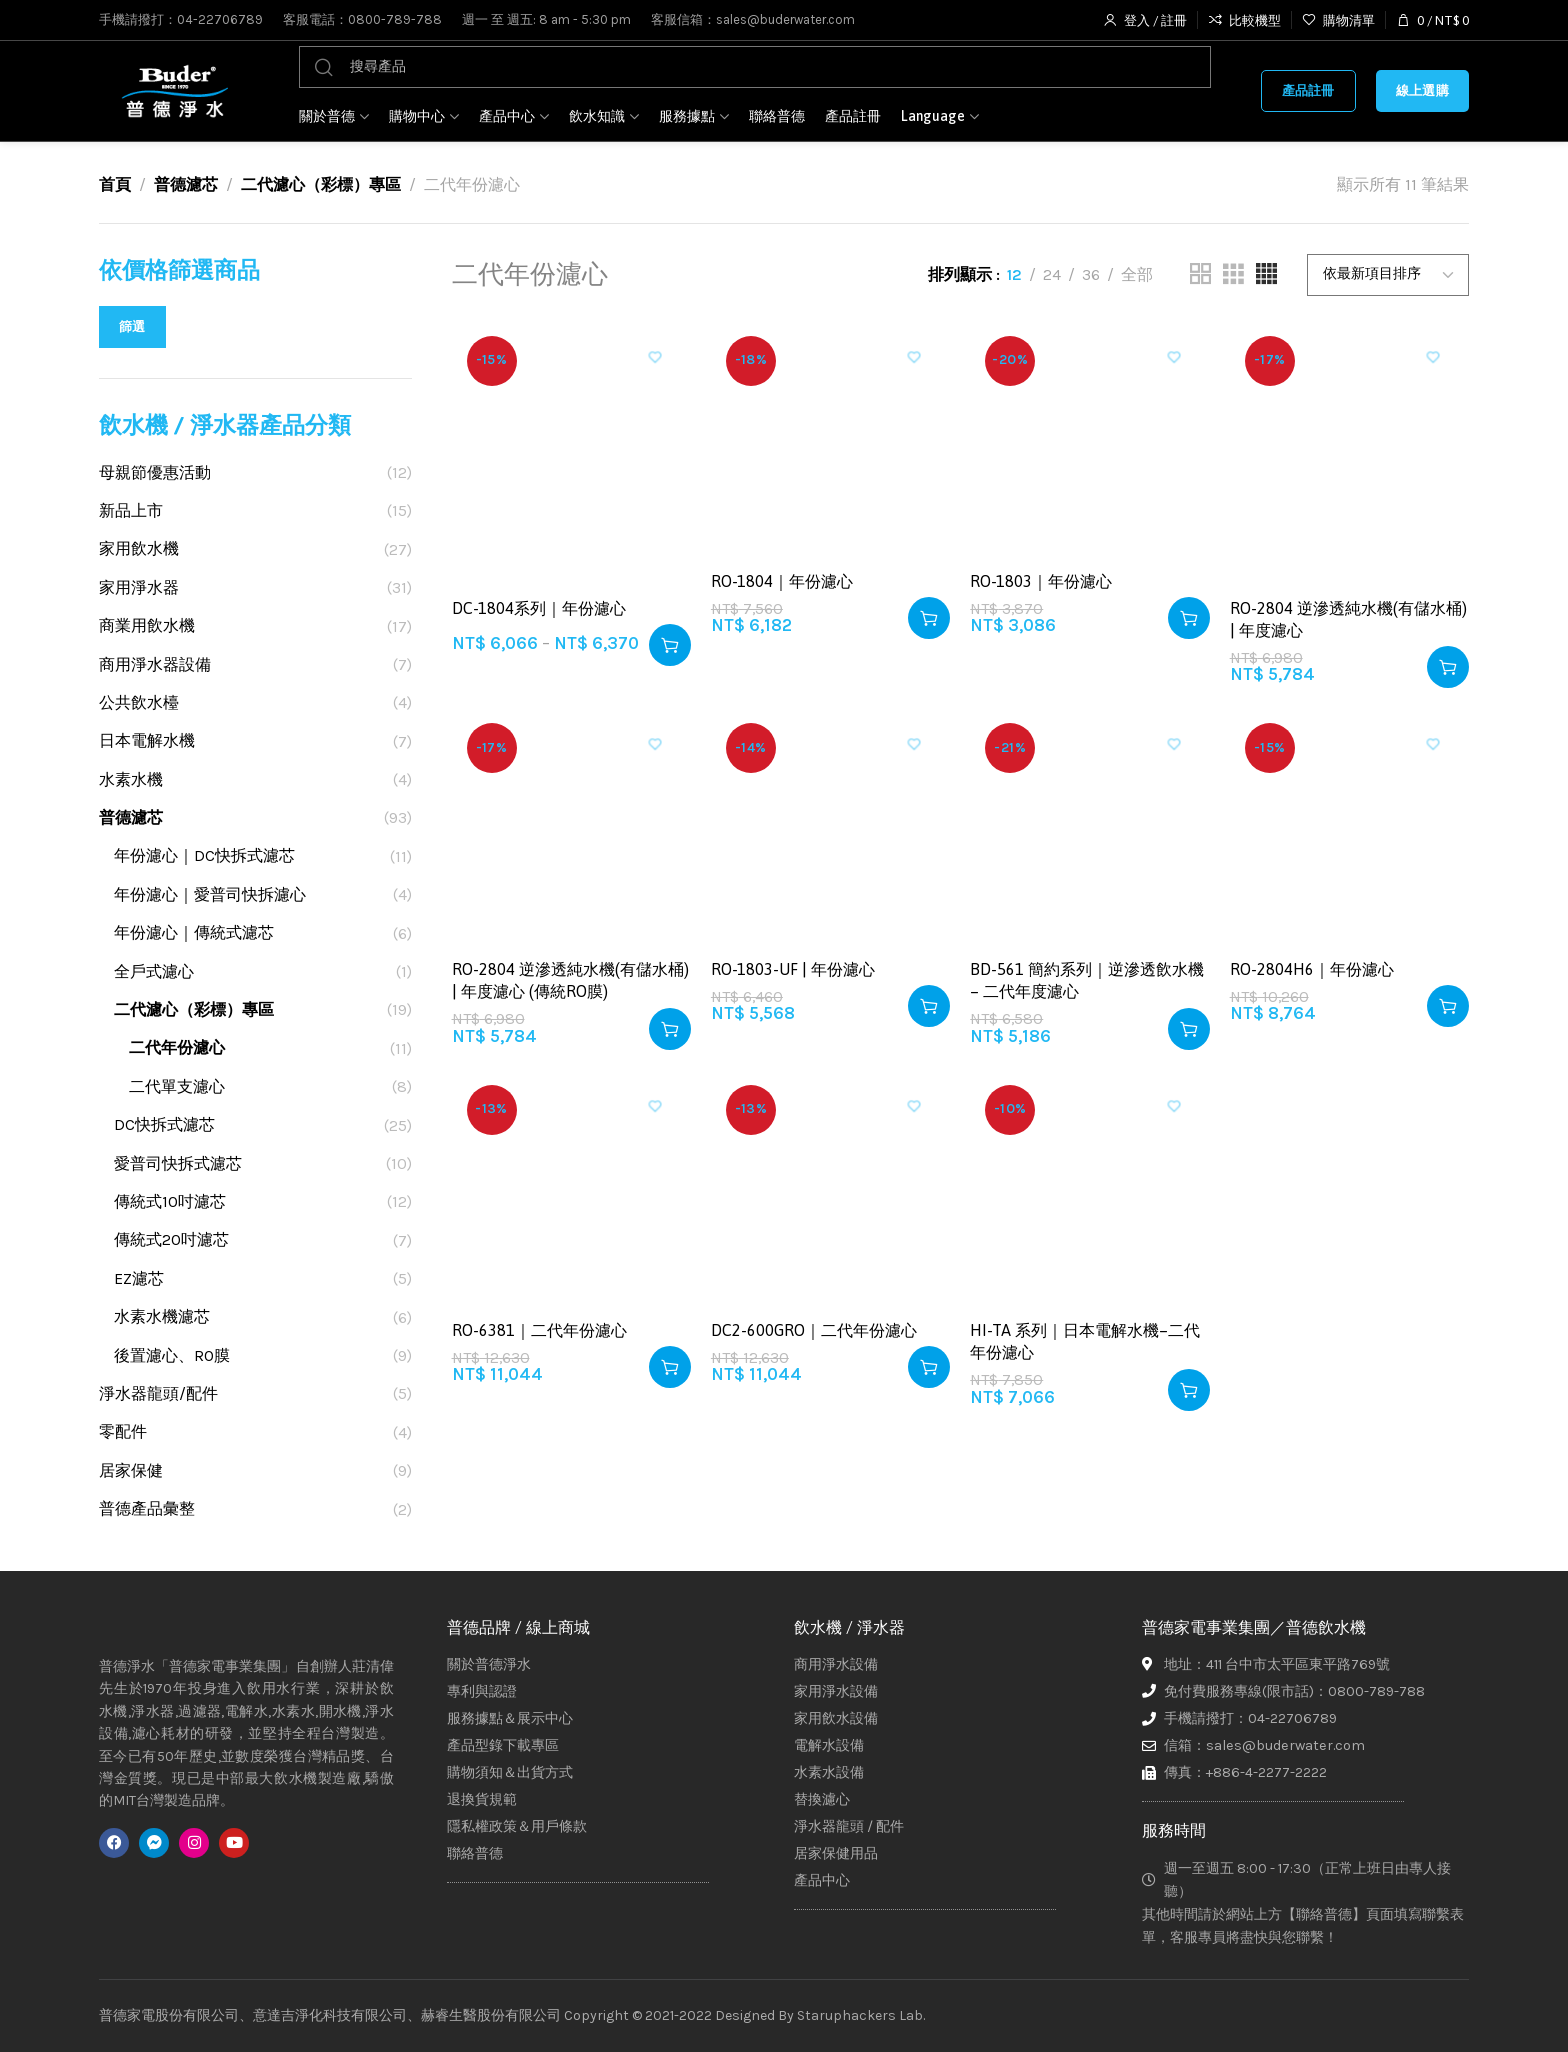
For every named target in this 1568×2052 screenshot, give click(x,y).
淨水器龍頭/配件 (158, 1393)
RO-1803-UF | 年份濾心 (793, 969)
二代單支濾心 (177, 1086)
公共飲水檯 (139, 702)
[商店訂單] (1388, 275)
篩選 (132, 326)
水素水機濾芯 (162, 1316)
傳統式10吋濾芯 (170, 1201)
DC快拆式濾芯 (164, 1124)
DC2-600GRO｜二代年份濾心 (814, 1330)
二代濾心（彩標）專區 (321, 184)
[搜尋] (755, 67)
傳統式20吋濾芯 (171, 1239)
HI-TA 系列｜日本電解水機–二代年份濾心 (1085, 1341)
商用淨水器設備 (155, 664)
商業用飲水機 (147, 625)
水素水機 (131, 779)
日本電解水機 (147, 740)
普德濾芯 (186, 184)
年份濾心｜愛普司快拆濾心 (210, 894)
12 (1014, 274)
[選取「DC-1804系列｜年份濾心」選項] (670, 645)
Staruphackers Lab (860, 2015)
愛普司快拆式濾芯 (178, 1163)
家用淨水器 (139, 587)
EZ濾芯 (139, 1278)
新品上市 (131, 510)
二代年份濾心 (177, 1047)
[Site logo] (174, 91)
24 (1052, 274)
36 (1091, 274)
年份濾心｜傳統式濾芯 (194, 932)
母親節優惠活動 (155, 472)
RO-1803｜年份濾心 (1041, 581)
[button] (929, 618)
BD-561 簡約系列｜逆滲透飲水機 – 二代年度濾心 (1087, 980)
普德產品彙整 (147, 1508)
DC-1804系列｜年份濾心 (539, 608)
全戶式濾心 (154, 971)
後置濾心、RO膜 (172, 1355)
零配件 (123, 1431)
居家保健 (131, 1470)
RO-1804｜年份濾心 (782, 581)
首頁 (115, 184)
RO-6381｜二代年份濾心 (539, 1330)
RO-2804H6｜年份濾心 (1312, 969)
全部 (1137, 274)
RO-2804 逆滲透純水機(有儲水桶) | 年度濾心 (1348, 619)
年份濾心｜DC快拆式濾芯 (204, 855)
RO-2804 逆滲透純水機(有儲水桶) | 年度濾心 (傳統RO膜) (570, 980)
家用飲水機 (139, 548)
